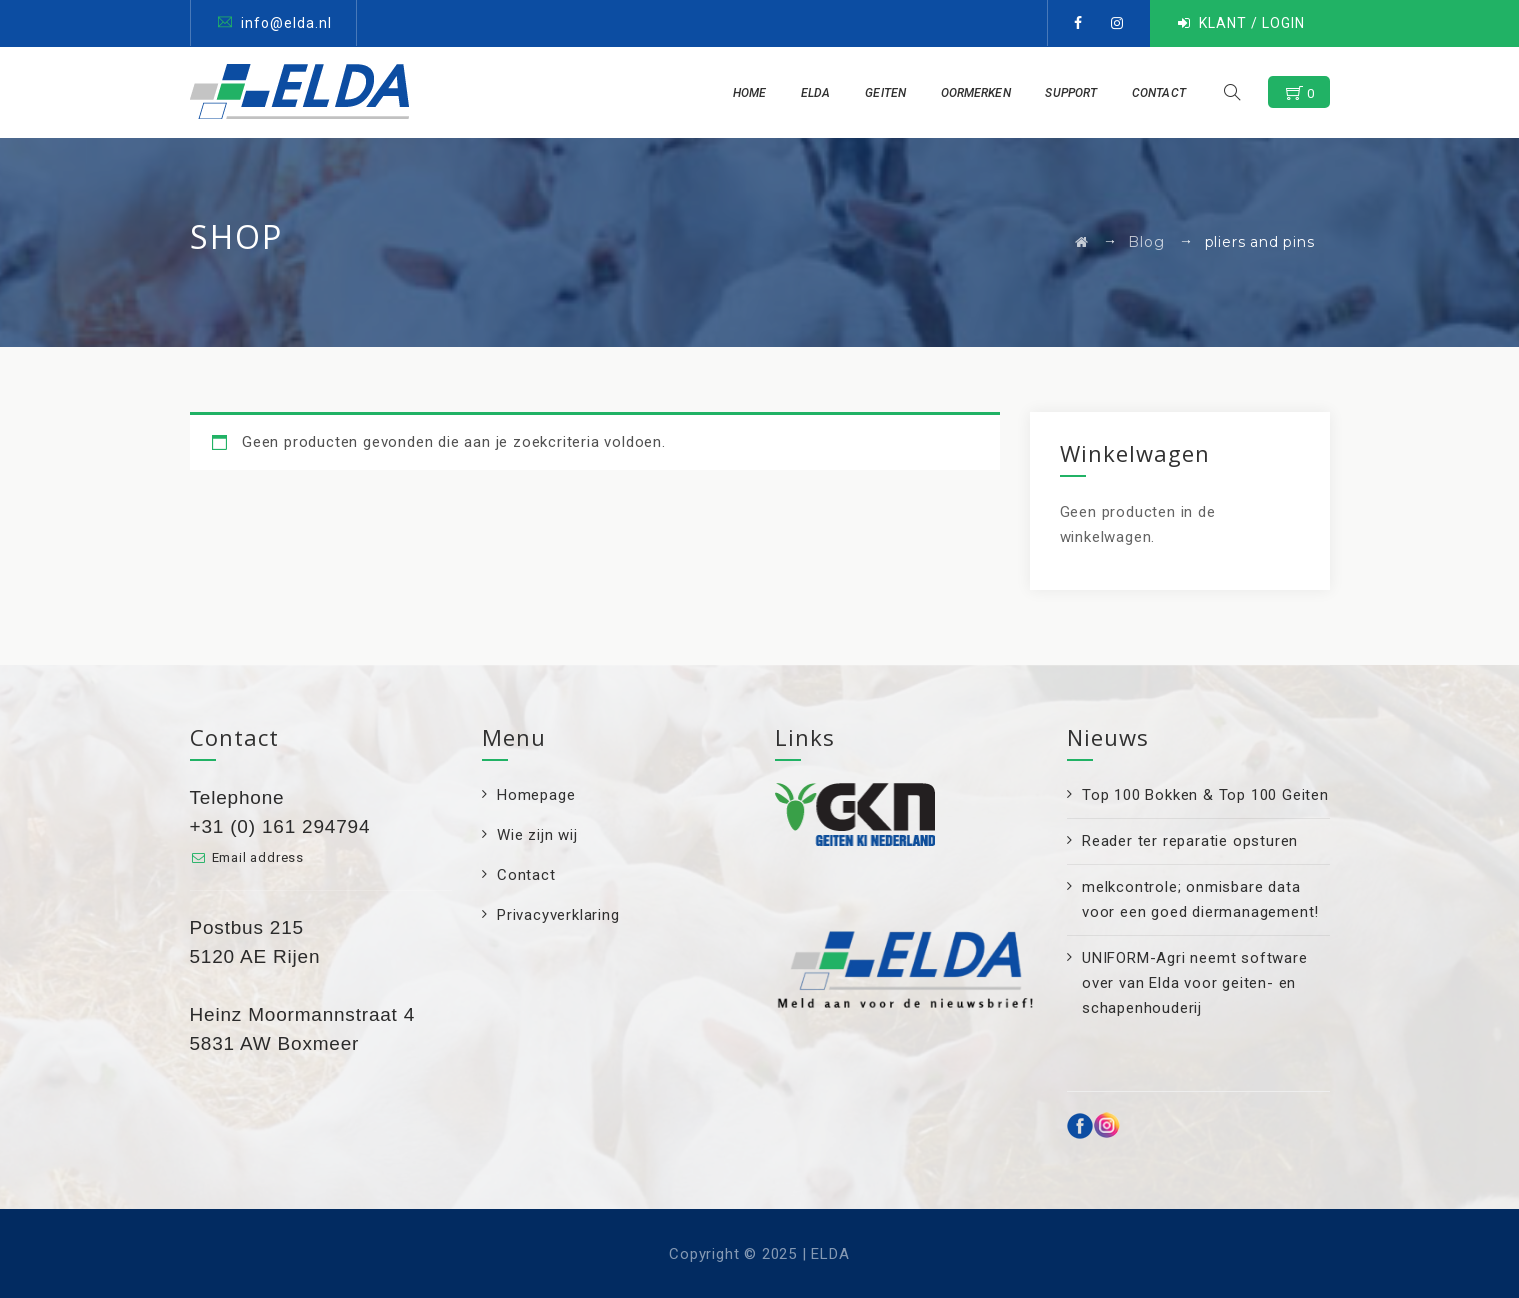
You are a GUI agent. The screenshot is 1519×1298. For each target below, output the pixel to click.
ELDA (825, 93)
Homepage (536, 795)
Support (1081, 93)
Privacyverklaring (558, 915)
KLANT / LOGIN (1252, 23)
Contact (1168, 93)
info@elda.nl (286, 23)
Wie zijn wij (537, 835)
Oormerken (985, 93)
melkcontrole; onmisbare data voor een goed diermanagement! (1200, 899)
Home (758, 93)
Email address (258, 857)
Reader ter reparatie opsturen (1190, 841)
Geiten (895, 93)
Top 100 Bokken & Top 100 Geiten (1205, 795)
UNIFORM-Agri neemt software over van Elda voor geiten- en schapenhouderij (1195, 983)
